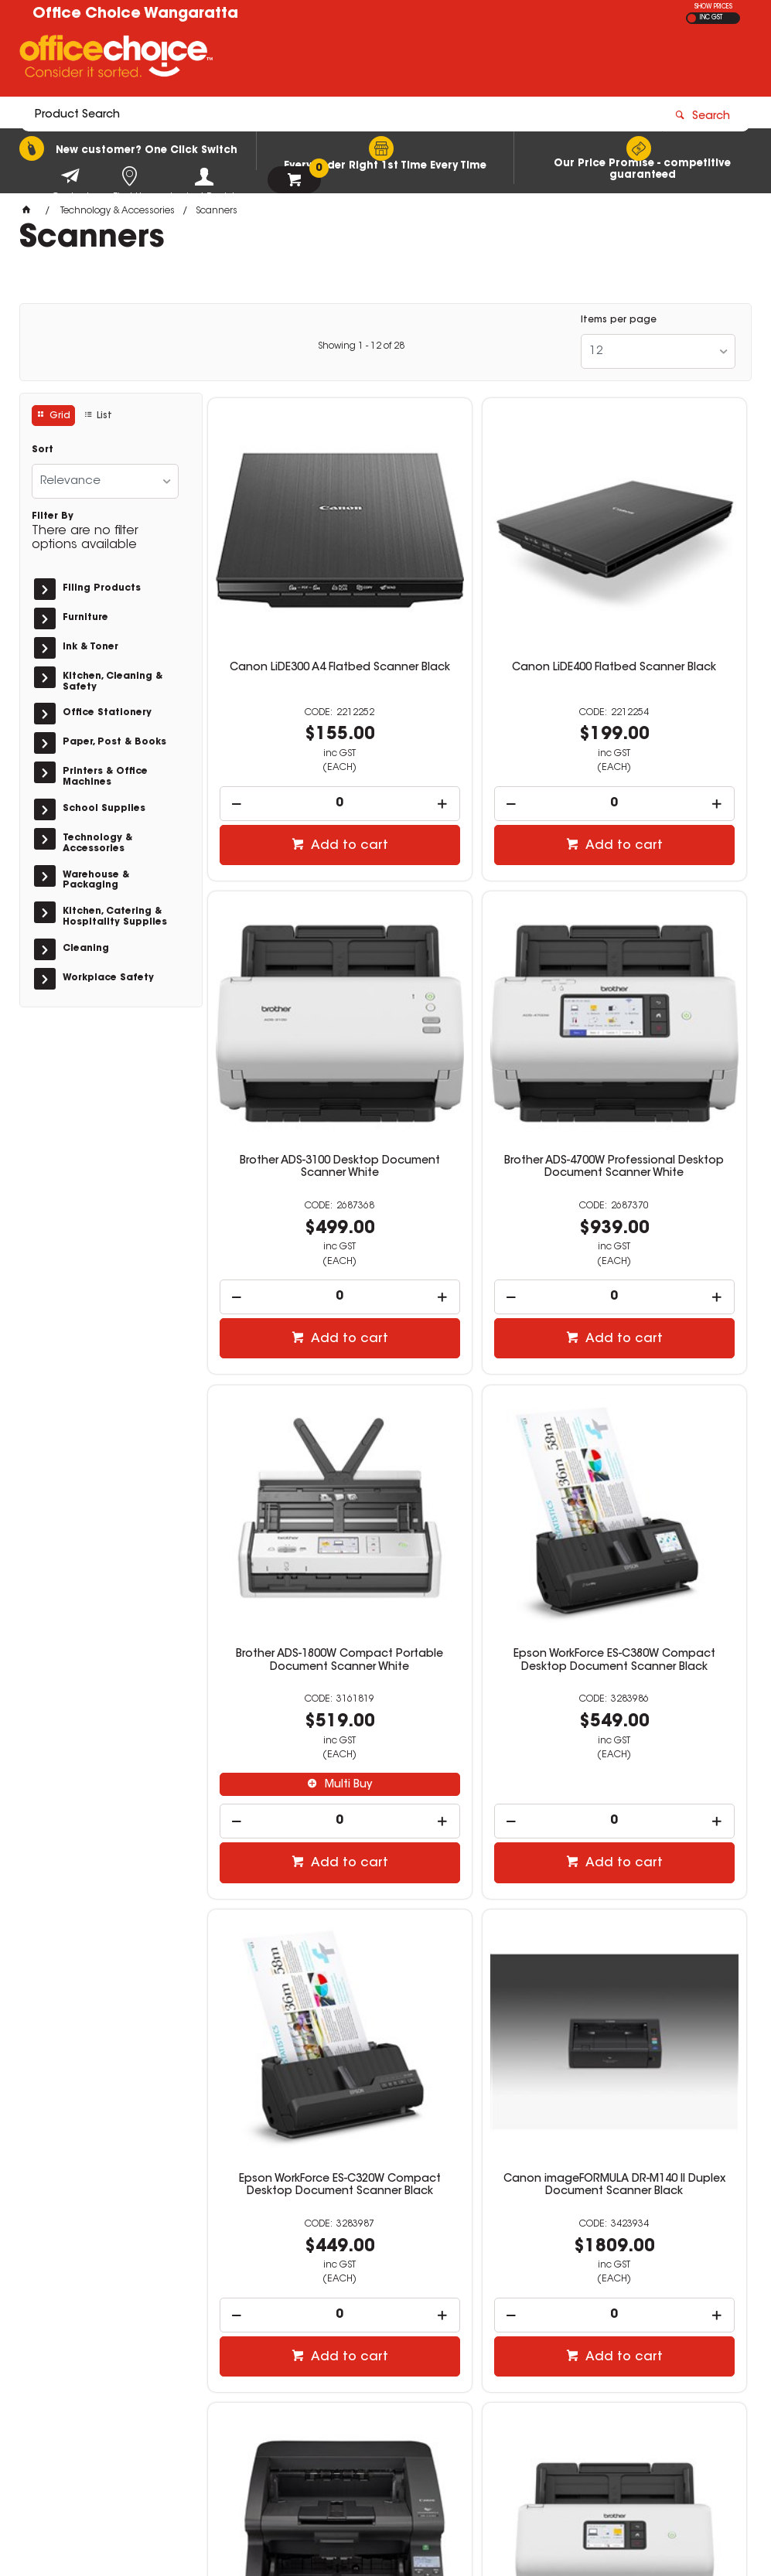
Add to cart (302, 769)
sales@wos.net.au (588, 2368)
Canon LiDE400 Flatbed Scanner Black (476, 598)
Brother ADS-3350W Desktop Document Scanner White (294, 1901)
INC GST (711, 18)
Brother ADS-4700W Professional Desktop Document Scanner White (293, 1027)
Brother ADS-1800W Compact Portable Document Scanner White (477, 1027)
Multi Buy (484, 1145)
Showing (361, 346)
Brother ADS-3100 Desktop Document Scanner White (660, 598)
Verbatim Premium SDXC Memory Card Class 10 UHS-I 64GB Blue (476, 1908)
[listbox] (658, 351)
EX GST (691, 18)
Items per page (619, 320)
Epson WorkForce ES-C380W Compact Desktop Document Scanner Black (660, 1027)
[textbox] (295, 59)
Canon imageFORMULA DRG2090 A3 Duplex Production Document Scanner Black (660, 1488)
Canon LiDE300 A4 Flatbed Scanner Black (293, 598)
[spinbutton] (294, 727)
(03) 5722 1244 (585, 2354)
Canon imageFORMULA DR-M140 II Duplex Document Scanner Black (477, 1482)
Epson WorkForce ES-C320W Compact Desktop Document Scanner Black (294, 1482)
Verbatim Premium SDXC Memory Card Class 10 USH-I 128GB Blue (660, 1908)
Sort (42, 450)
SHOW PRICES (713, 7)
